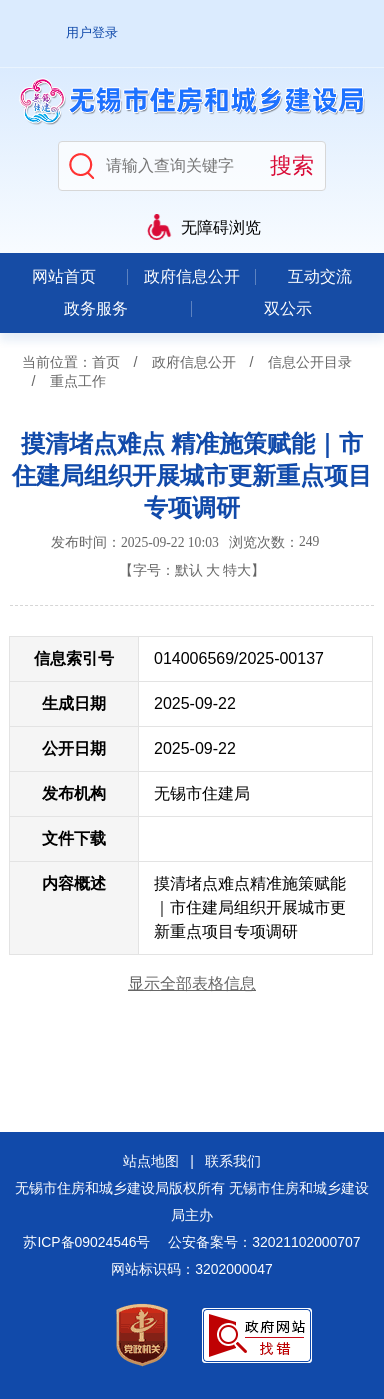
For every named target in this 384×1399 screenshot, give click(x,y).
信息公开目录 (310, 362)
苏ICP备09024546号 (86, 1242)
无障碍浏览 (221, 227)
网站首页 (64, 276)
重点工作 (78, 381)
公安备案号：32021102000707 (264, 1242)
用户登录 (92, 32)
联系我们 (233, 1161)
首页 (106, 362)
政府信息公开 (192, 276)
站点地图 (151, 1161)
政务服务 (96, 308)
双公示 (288, 308)
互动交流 (320, 276)
